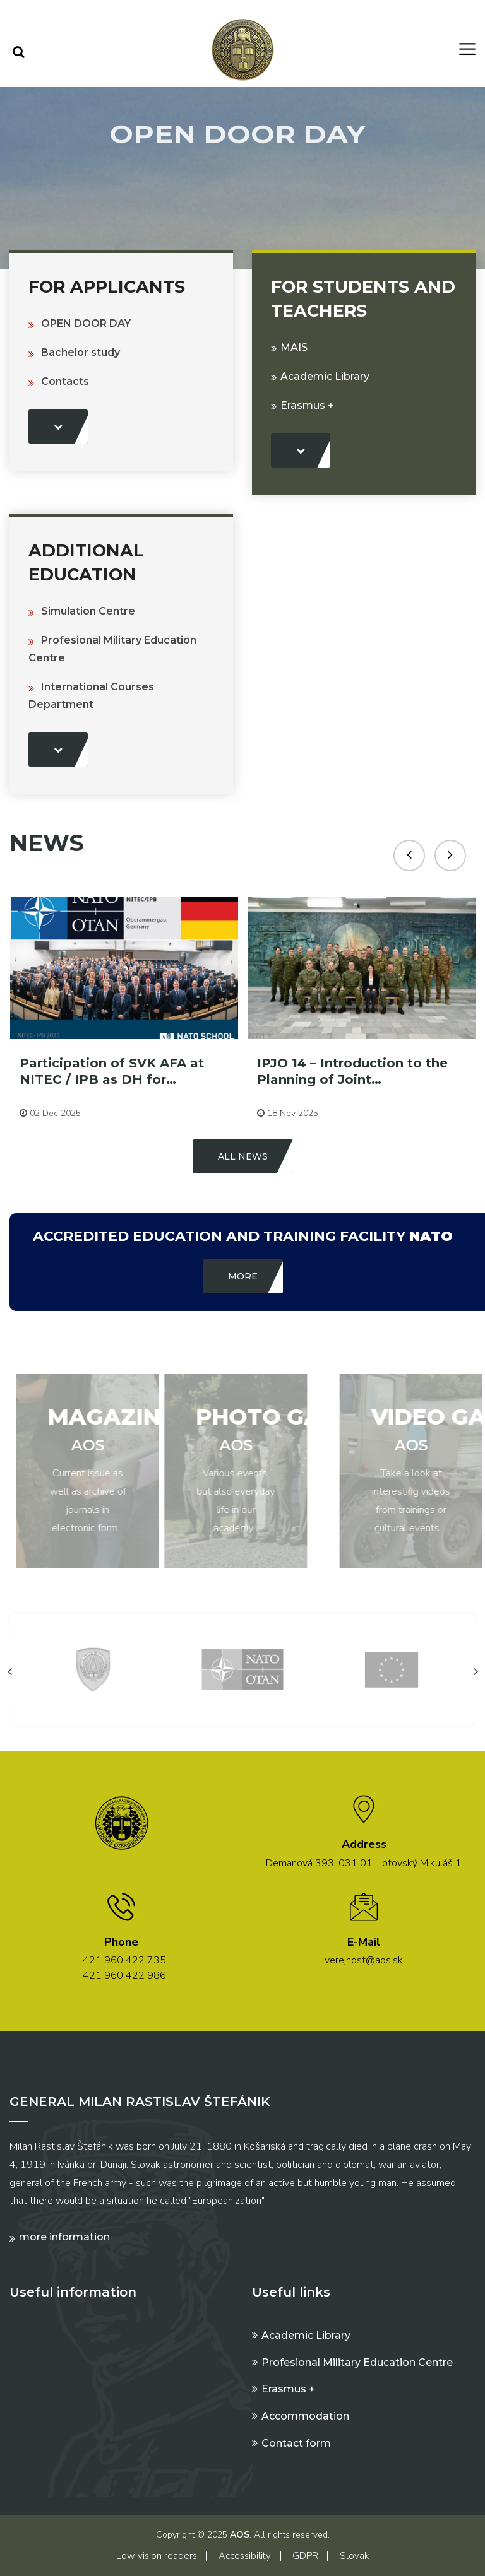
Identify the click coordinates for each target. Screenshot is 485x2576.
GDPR (305, 2556)
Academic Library (324, 376)
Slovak (354, 2556)
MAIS (294, 347)
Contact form (296, 2443)
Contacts (65, 381)
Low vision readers (156, 2556)
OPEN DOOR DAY (86, 323)
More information (64, 2237)
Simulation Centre (88, 611)
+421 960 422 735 (121, 1960)
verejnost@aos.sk (364, 1960)
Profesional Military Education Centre (357, 2362)
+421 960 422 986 (121, 1975)
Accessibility (245, 2556)
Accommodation (305, 2416)
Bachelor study (80, 352)
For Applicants (106, 286)
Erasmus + (307, 405)
